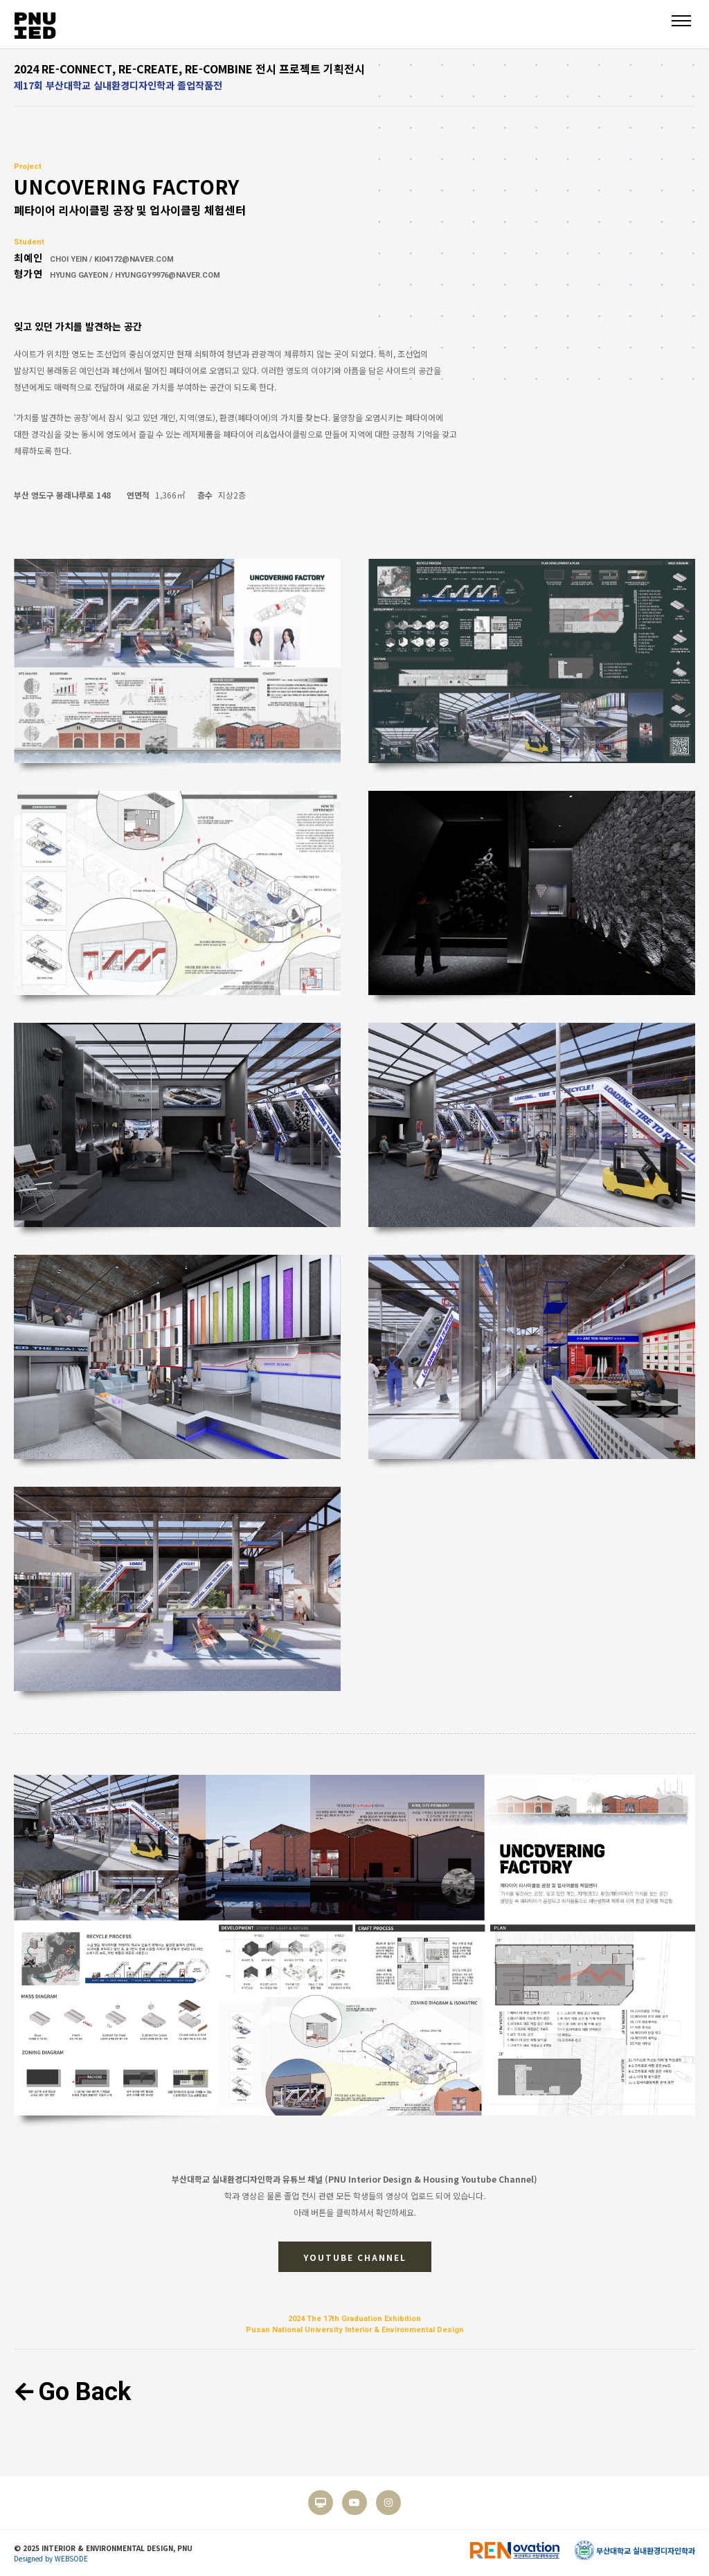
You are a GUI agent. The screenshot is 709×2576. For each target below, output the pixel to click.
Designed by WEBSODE (51, 2558)
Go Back (72, 2391)
